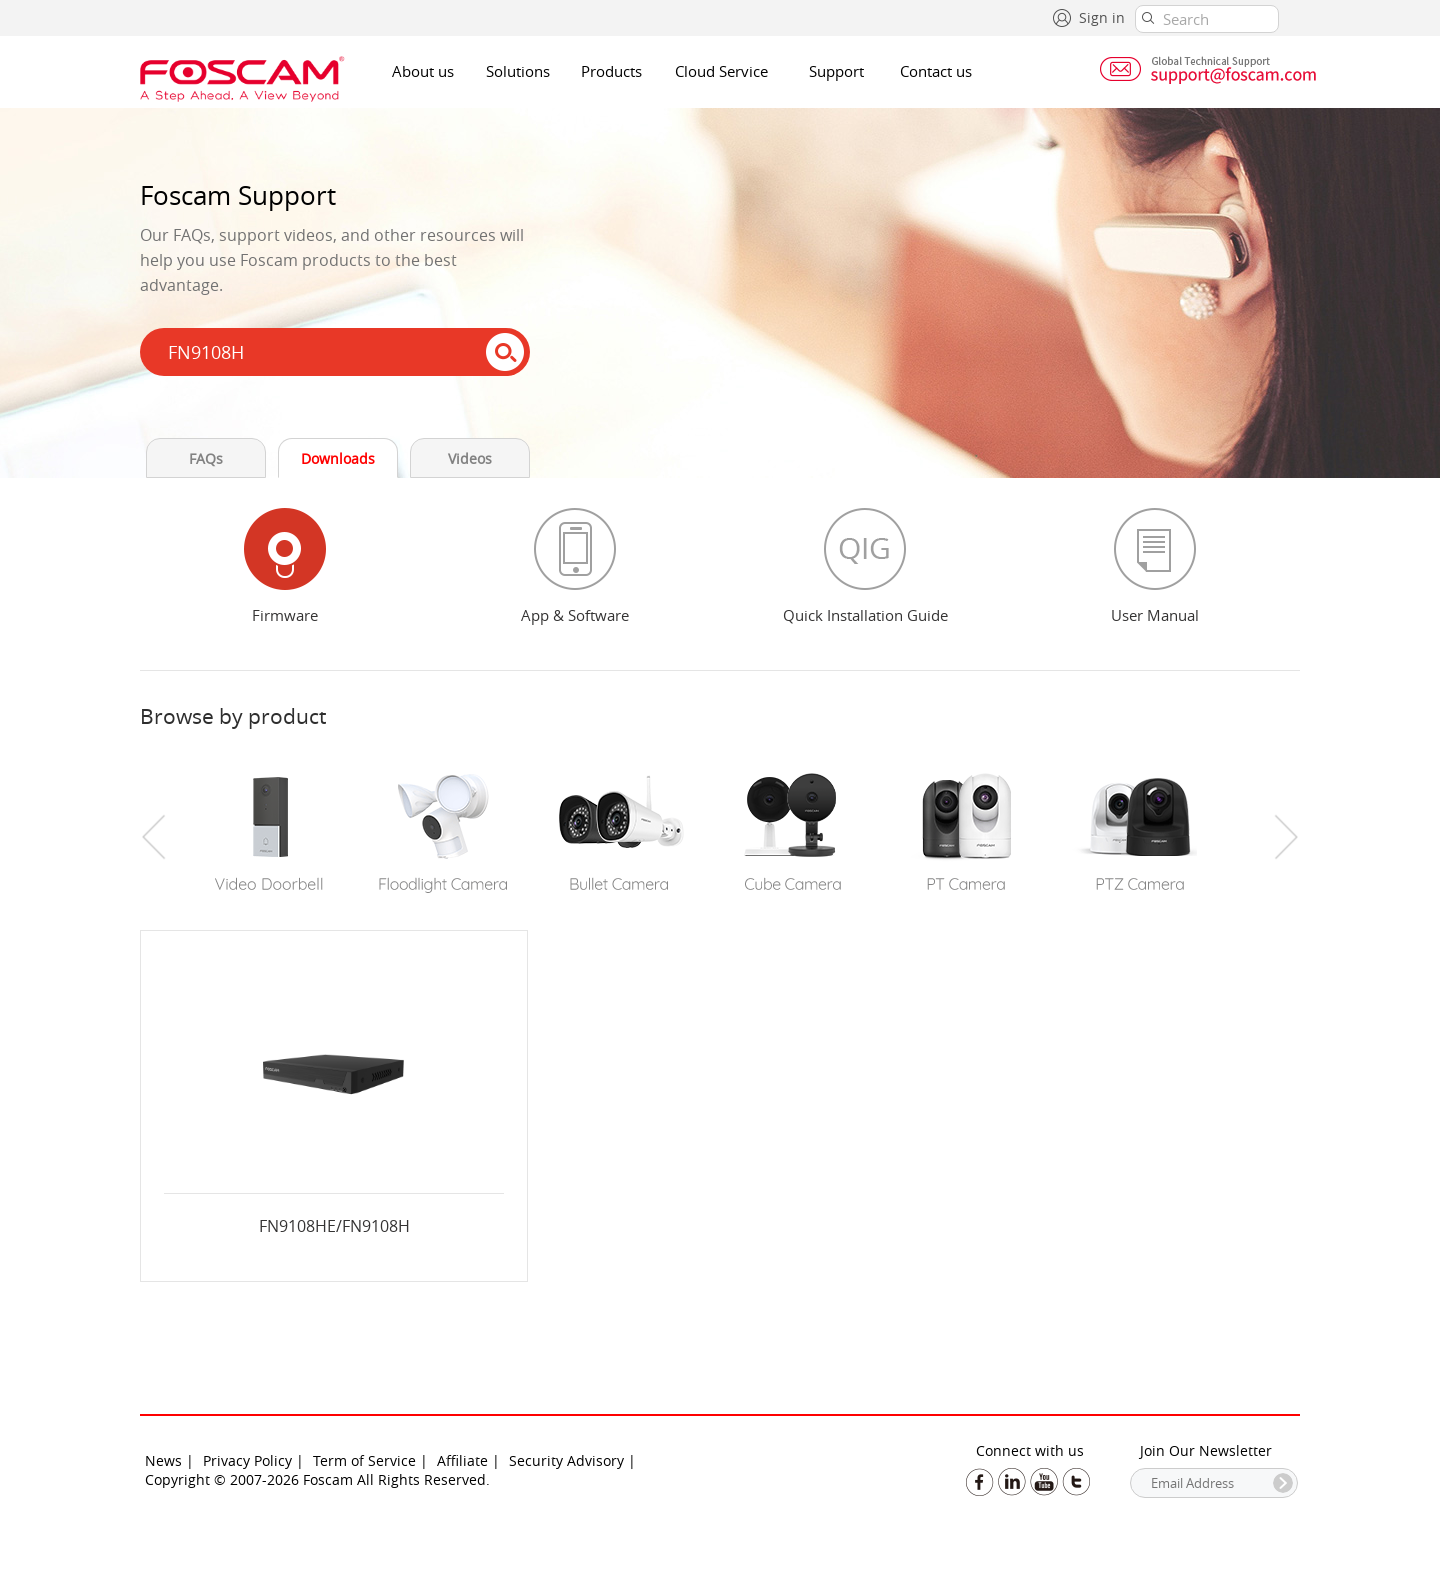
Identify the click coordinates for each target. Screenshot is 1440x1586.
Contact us (936, 71)
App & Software (575, 615)
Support (836, 71)
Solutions (518, 71)
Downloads (338, 458)
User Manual (1155, 615)
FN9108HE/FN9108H (334, 1226)
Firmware (285, 615)
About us (423, 71)
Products (611, 71)
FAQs (206, 458)
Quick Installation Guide (865, 615)
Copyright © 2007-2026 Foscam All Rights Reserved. (317, 1479)
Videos (470, 458)
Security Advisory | (572, 1460)
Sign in (1102, 17)
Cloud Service (721, 71)
